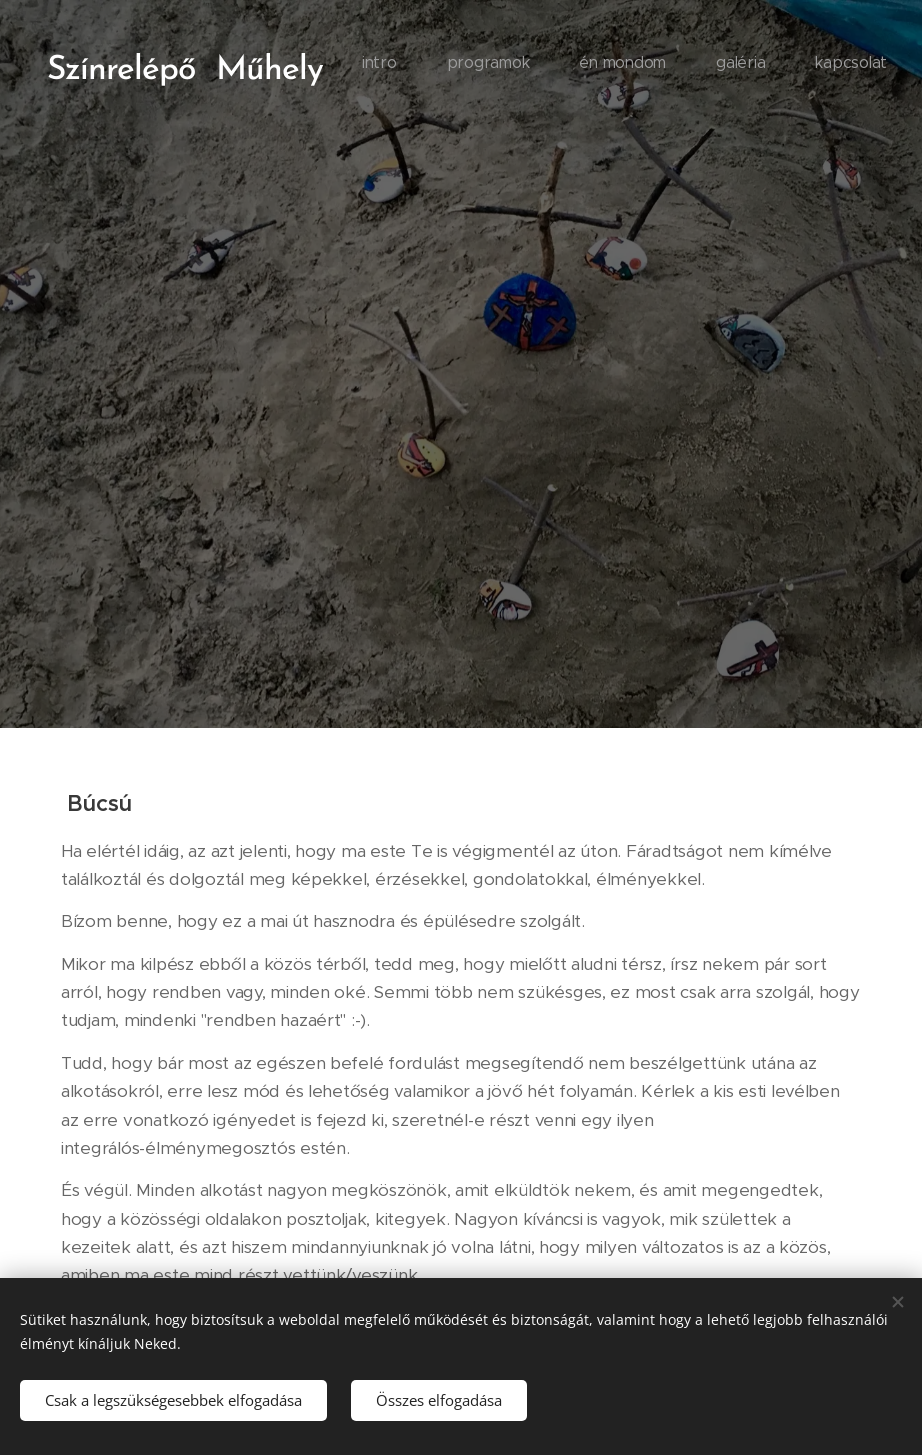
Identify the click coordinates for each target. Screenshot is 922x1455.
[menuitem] (697, 65)
